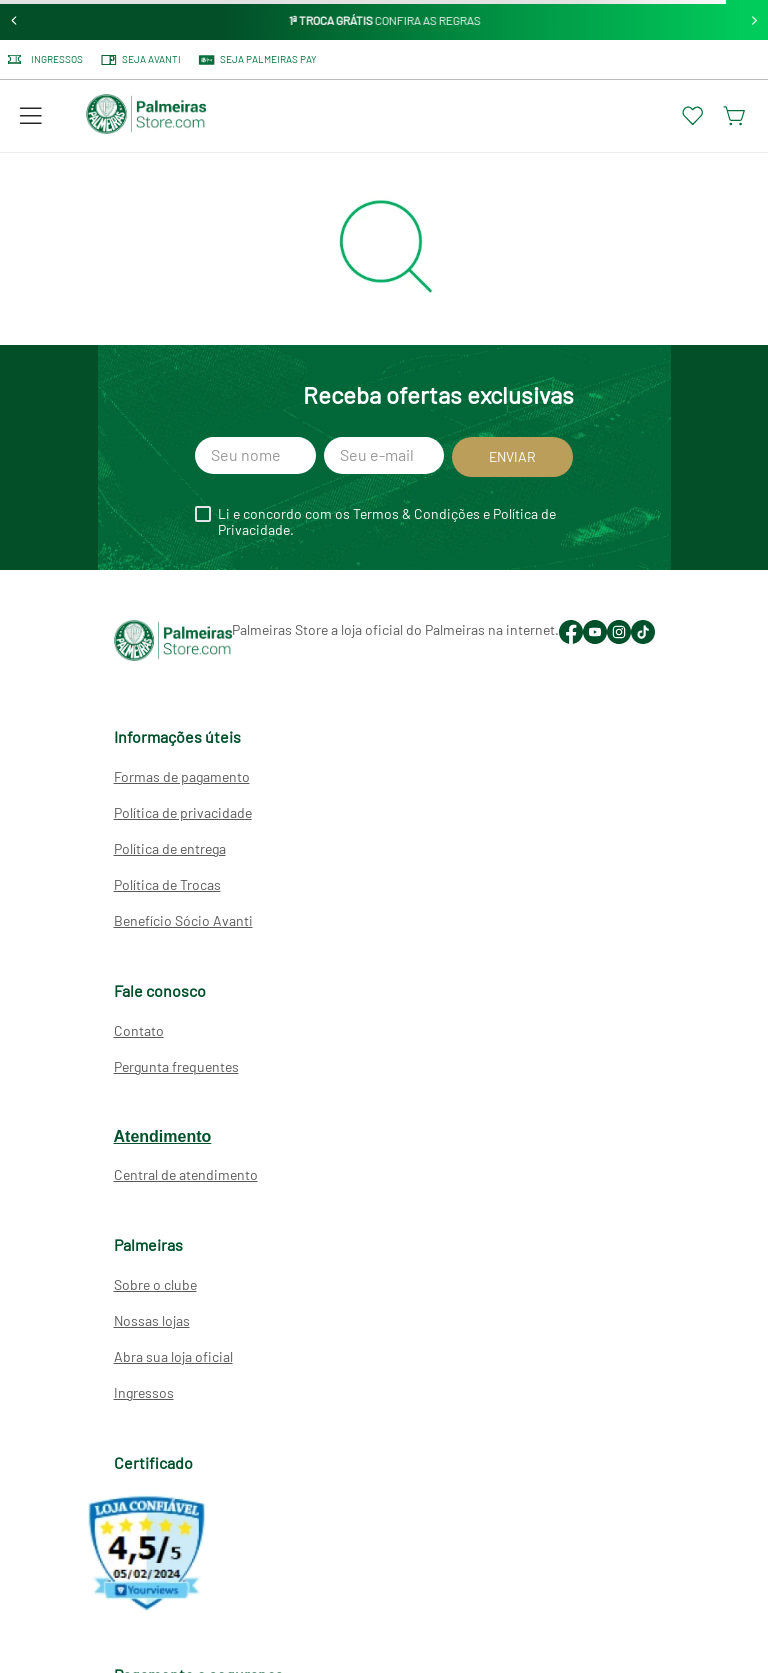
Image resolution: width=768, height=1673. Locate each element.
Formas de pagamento (182, 776)
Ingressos (144, 1392)
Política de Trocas (167, 884)
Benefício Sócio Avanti (183, 920)
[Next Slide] (754, 20)
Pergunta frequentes (176, 1066)
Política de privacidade (183, 812)
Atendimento (163, 1136)
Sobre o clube (155, 1284)
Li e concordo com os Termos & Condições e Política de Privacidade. (387, 522)
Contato (139, 1030)
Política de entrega (170, 848)
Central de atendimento (186, 1174)
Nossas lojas (152, 1320)
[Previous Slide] (14, 20)
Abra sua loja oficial (173, 1356)
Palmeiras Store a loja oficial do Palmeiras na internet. (395, 629)
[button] (31, 116)
